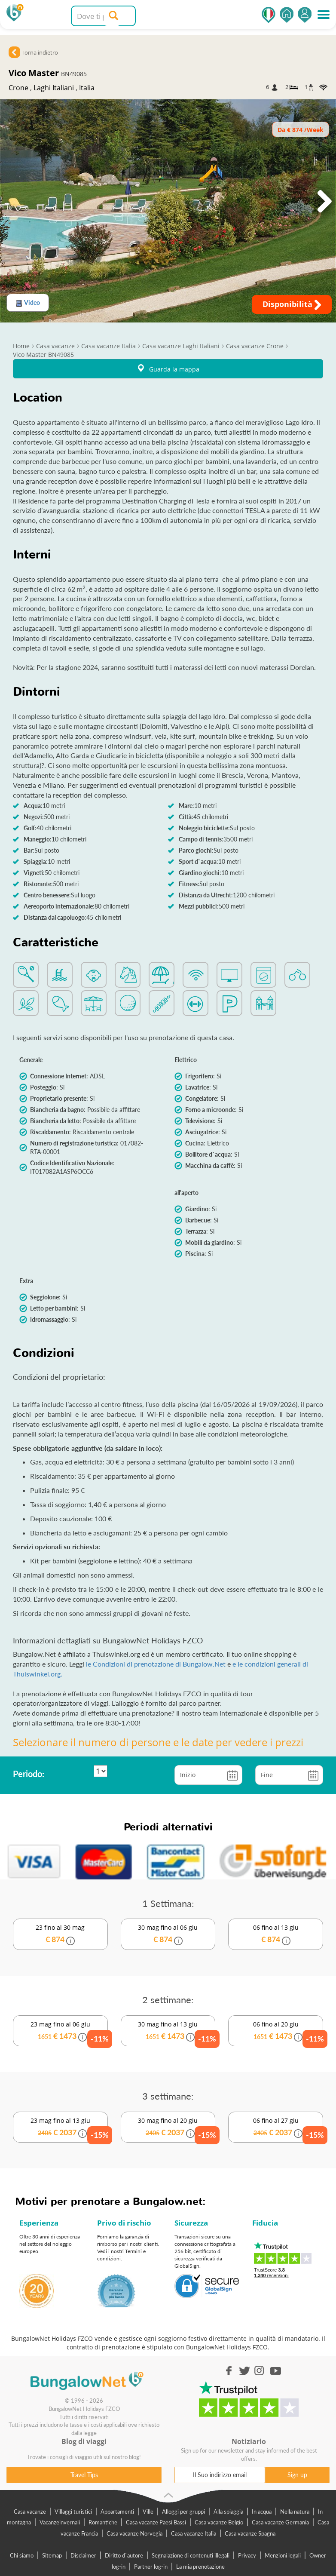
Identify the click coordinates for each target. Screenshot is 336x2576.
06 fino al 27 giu (276, 2128)
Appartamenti (117, 2511)
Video (27, 303)
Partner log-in (151, 2566)
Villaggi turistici (73, 2511)
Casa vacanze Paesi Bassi (156, 2522)
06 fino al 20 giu (276, 2032)
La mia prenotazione (200, 2566)
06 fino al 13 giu (276, 1934)
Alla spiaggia (228, 2511)
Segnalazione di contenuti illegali (190, 2555)
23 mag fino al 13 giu (60, 2128)
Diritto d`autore (124, 2555)
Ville (148, 2511)
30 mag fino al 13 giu (168, 2032)
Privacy (247, 2555)
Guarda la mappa (168, 368)
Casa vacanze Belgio (219, 2522)
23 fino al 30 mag (60, 1934)
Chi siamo (22, 2555)
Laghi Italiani (54, 87)
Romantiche (103, 2522)
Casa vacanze (30, 2511)
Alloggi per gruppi (183, 2511)
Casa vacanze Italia (193, 2533)
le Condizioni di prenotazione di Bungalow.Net (156, 1664)
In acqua (262, 2511)
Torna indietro (39, 52)
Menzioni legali (283, 2555)
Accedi (305, 15)
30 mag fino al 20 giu (168, 2128)
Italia (87, 87)
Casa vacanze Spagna (250, 2533)
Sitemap (52, 2555)
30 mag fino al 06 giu (168, 1934)
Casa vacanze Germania (280, 2522)
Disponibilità (292, 304)
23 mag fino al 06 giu (60, 2032)
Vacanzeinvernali (60, 2522)
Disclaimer (83, 2555)
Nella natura (294, 2511)
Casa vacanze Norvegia (134, 2533)
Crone (18, 87)
